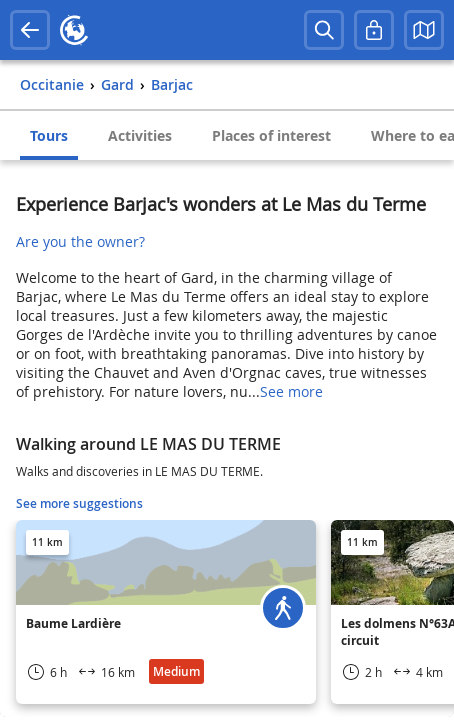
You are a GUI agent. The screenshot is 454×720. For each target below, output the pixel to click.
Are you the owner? (80, 241)
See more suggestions (79, 503)
